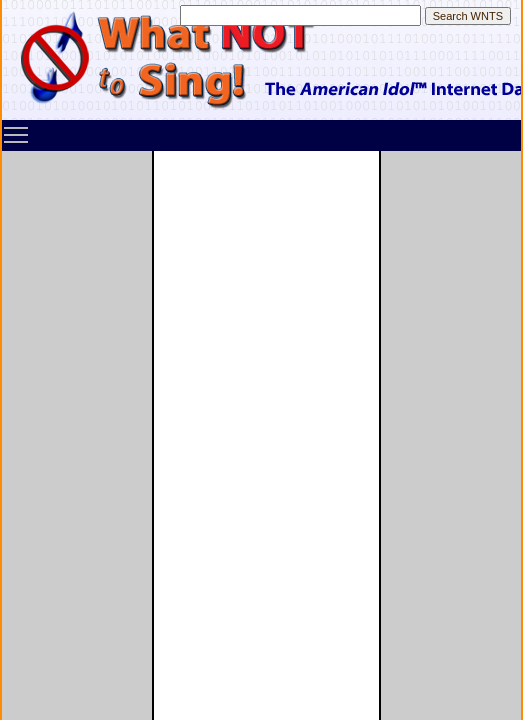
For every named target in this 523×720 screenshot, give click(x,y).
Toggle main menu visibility (17, 128)
